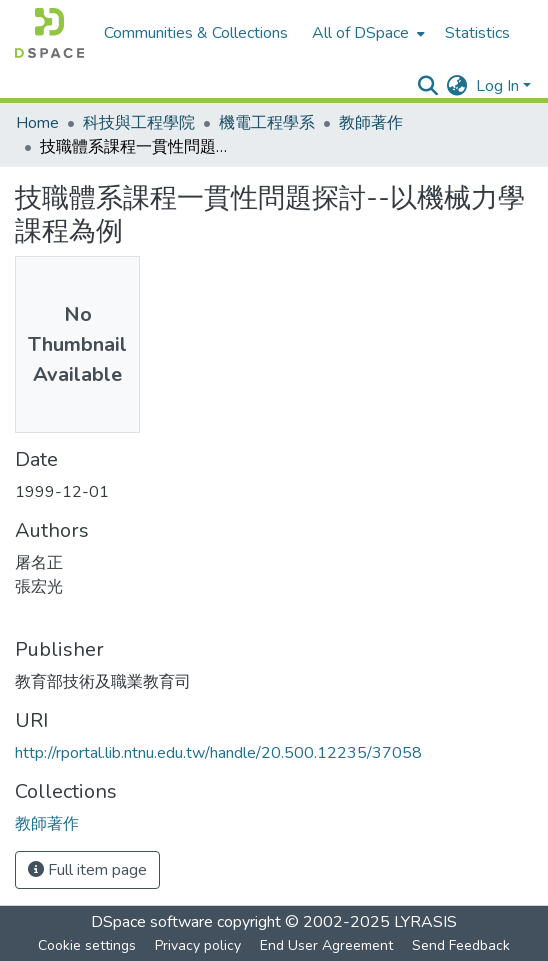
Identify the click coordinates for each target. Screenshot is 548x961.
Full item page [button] (87, 870)
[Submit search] (428, 86)
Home (37, 123)
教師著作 (371, 123)
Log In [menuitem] (497, 86)
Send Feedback (461, 945)
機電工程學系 (267, 123)
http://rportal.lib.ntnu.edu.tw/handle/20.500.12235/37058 (218, 753)
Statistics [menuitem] (477, 33)
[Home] (49, 33)
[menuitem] (366, 33)
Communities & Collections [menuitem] (196, 33)
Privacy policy (198, 945)
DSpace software (152, 922)
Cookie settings (87, 945)
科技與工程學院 (139, 123)
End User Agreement (326, 945)
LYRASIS (425, 922)
